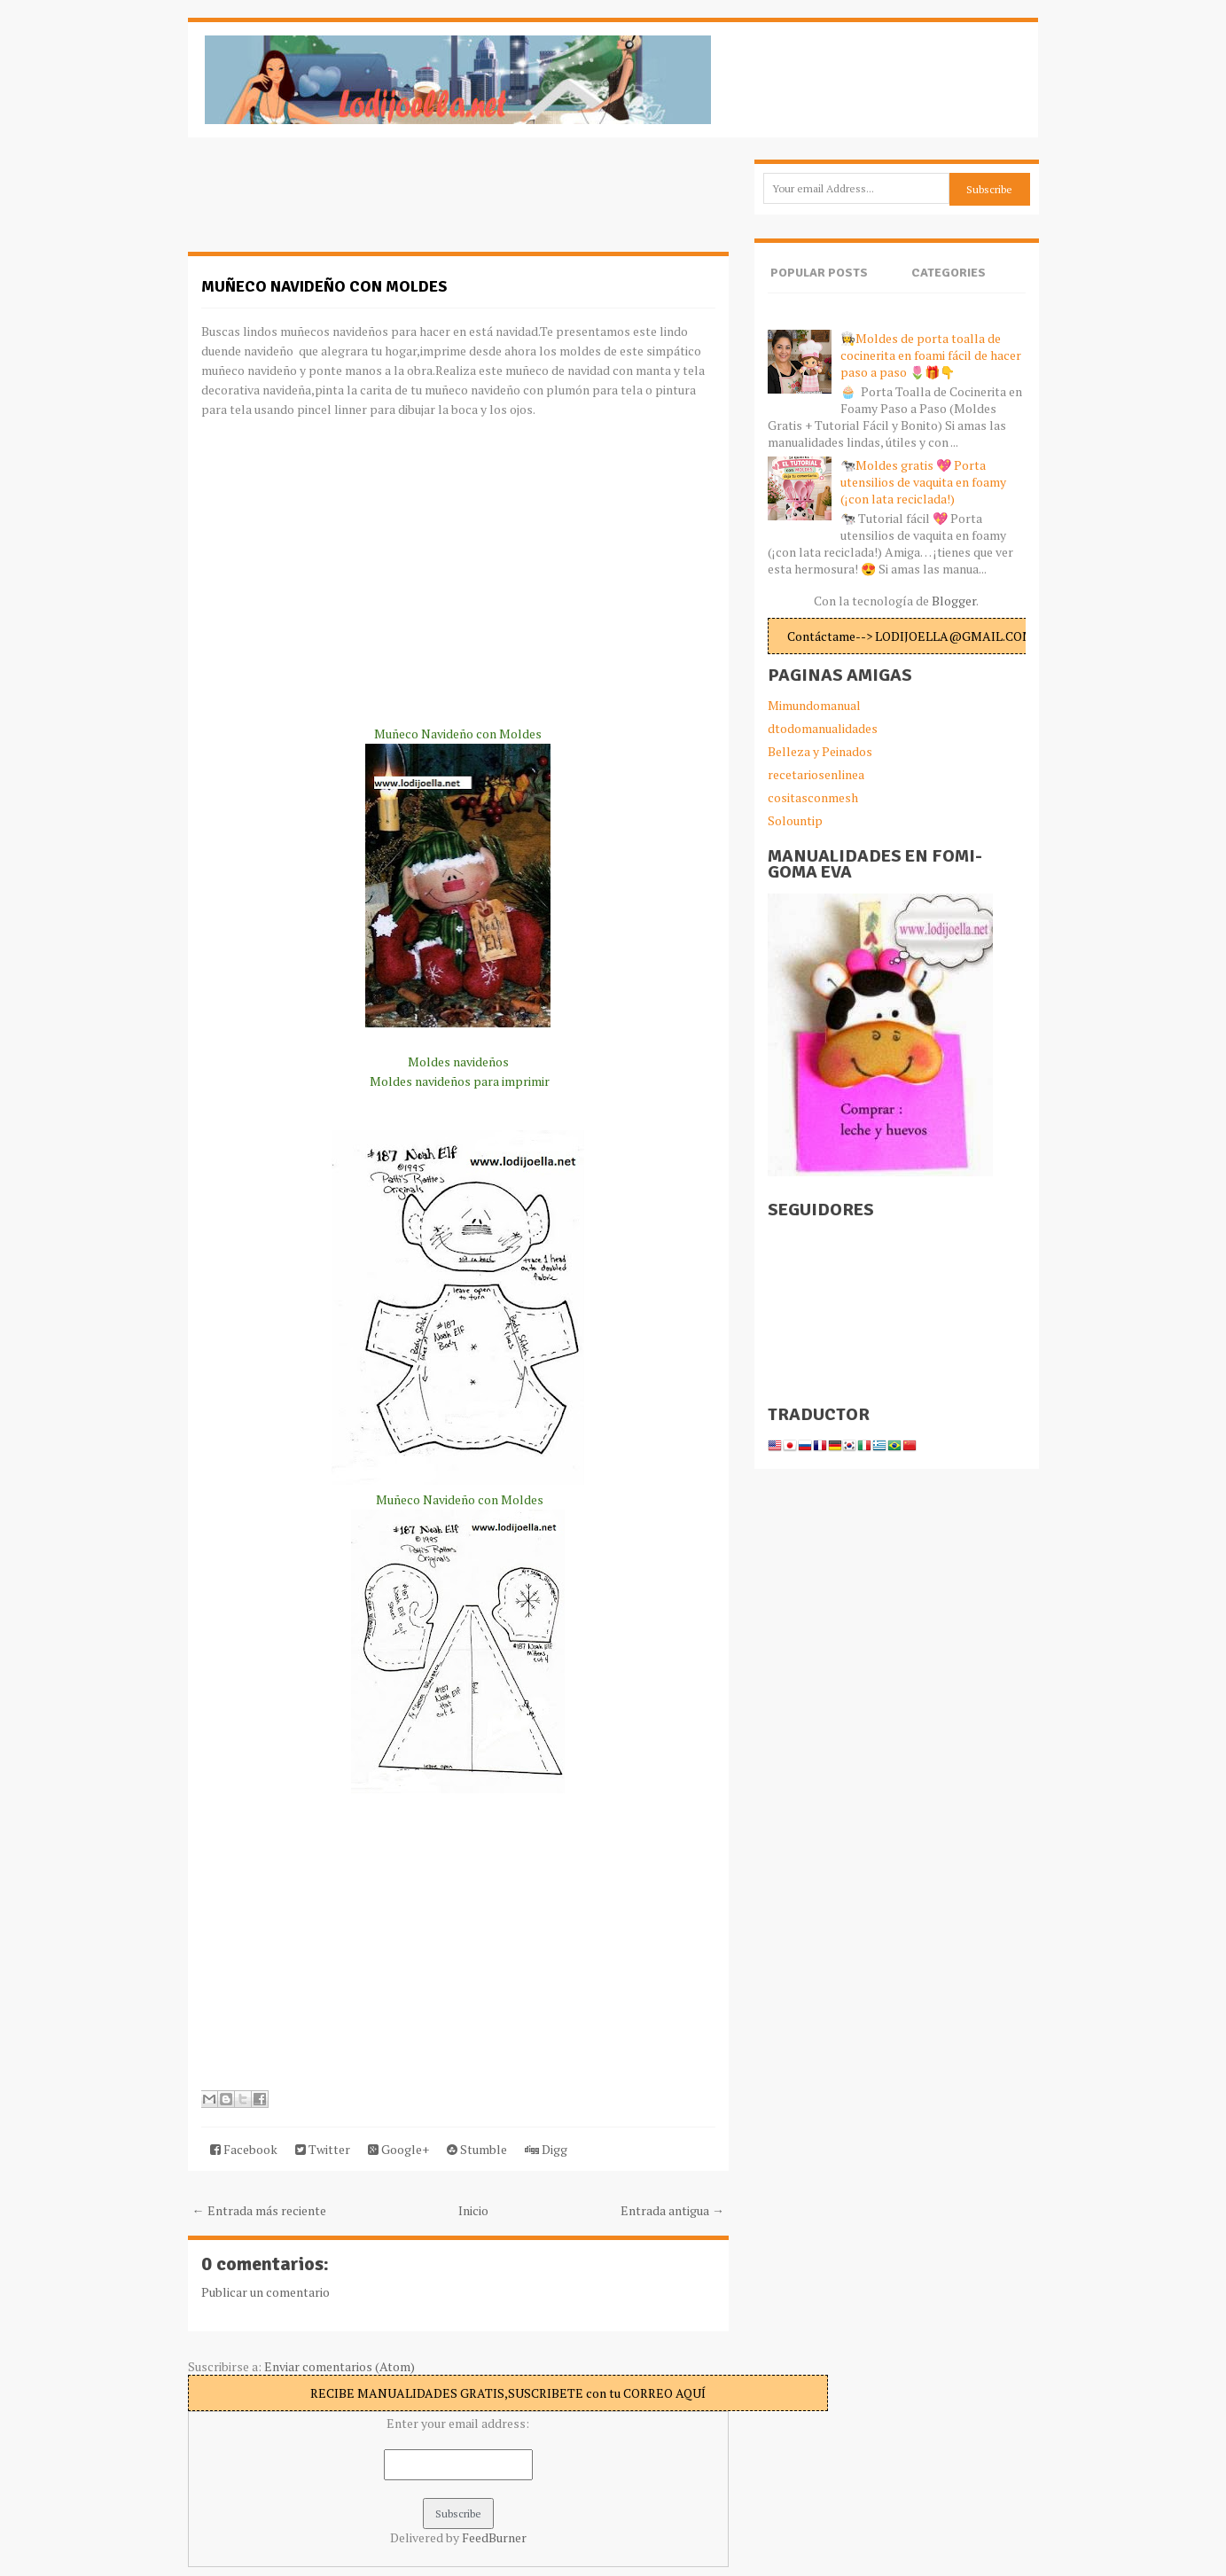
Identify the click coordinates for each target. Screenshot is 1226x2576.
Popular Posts (819, 272)
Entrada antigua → (672, 2210)
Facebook (243, 2149)
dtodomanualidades (823, 728)
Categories (948, 272)
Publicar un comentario (265, 2291)
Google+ (398, 2149)
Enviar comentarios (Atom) (339, 2366)
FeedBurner (494, 2537)
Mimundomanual (814, 705)
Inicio (473, 2210)
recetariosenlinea (816, 774)
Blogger (954, 600)
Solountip (795, 820)
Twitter (322, 2149)
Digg (546, 2149)
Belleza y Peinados (820, 751)
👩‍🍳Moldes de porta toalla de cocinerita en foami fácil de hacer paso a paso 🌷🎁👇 (930, 355)
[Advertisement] (330, 204)
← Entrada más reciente (259, 2210)
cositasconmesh (813, 797)
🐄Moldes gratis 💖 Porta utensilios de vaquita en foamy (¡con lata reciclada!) (923, 482)
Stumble (477, 2149)
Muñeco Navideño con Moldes (324, 286)
